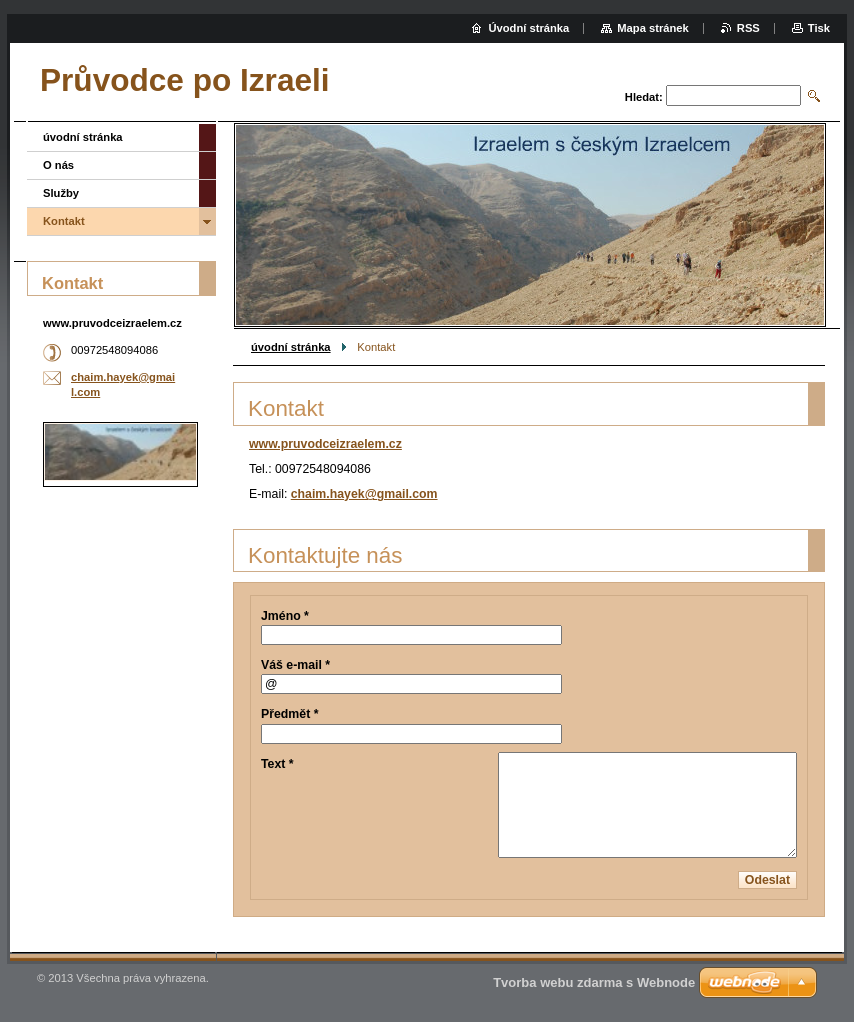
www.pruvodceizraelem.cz (325, 444)
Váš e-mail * (295, 665)
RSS (748, 28)
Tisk (819, 28)
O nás (58, 165)
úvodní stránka (291, 347)
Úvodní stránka (528, 28)
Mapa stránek (653, 28)
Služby (61, 193)
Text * (277, 764)
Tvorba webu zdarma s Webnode (594, 982)
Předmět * (289, 714)
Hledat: (644, 97)
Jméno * (285, 616)
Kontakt (64, 221)
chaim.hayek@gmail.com (364, 494)
